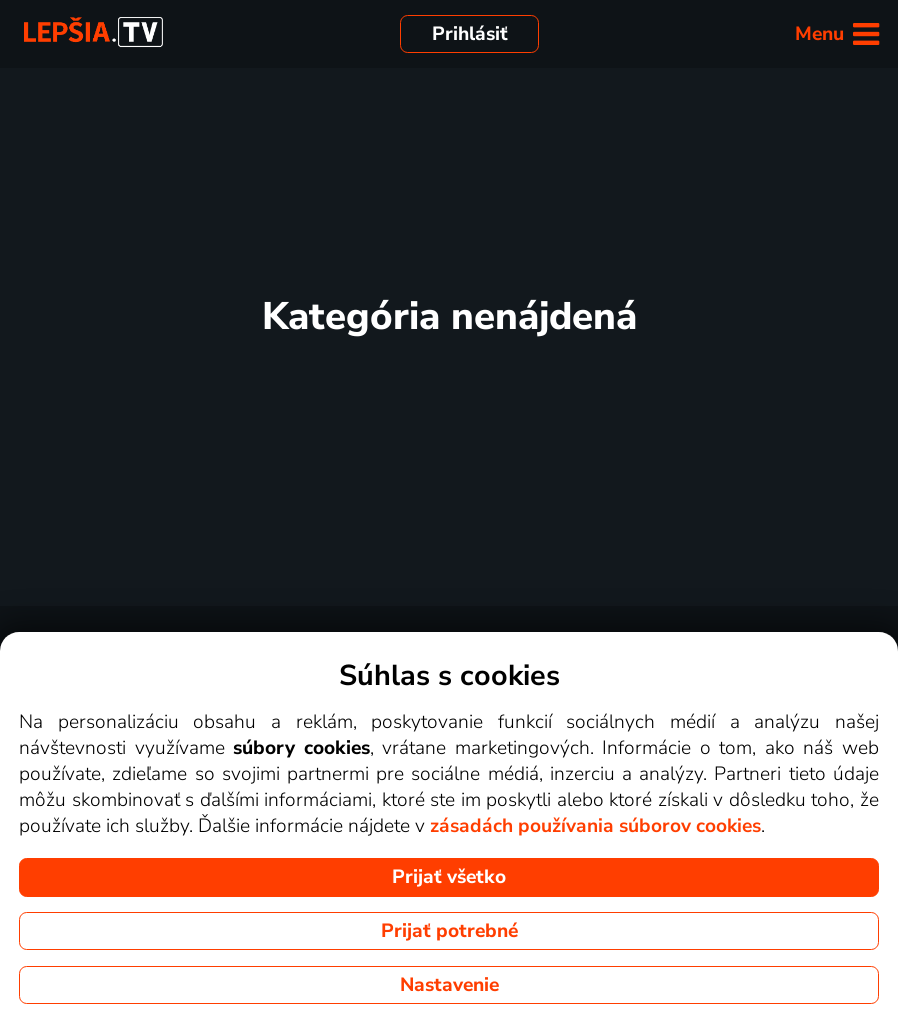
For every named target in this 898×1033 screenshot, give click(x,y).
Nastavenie (449, 985)
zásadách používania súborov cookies (595, 826)
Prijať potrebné (449, 931)
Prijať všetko (449, 877)
